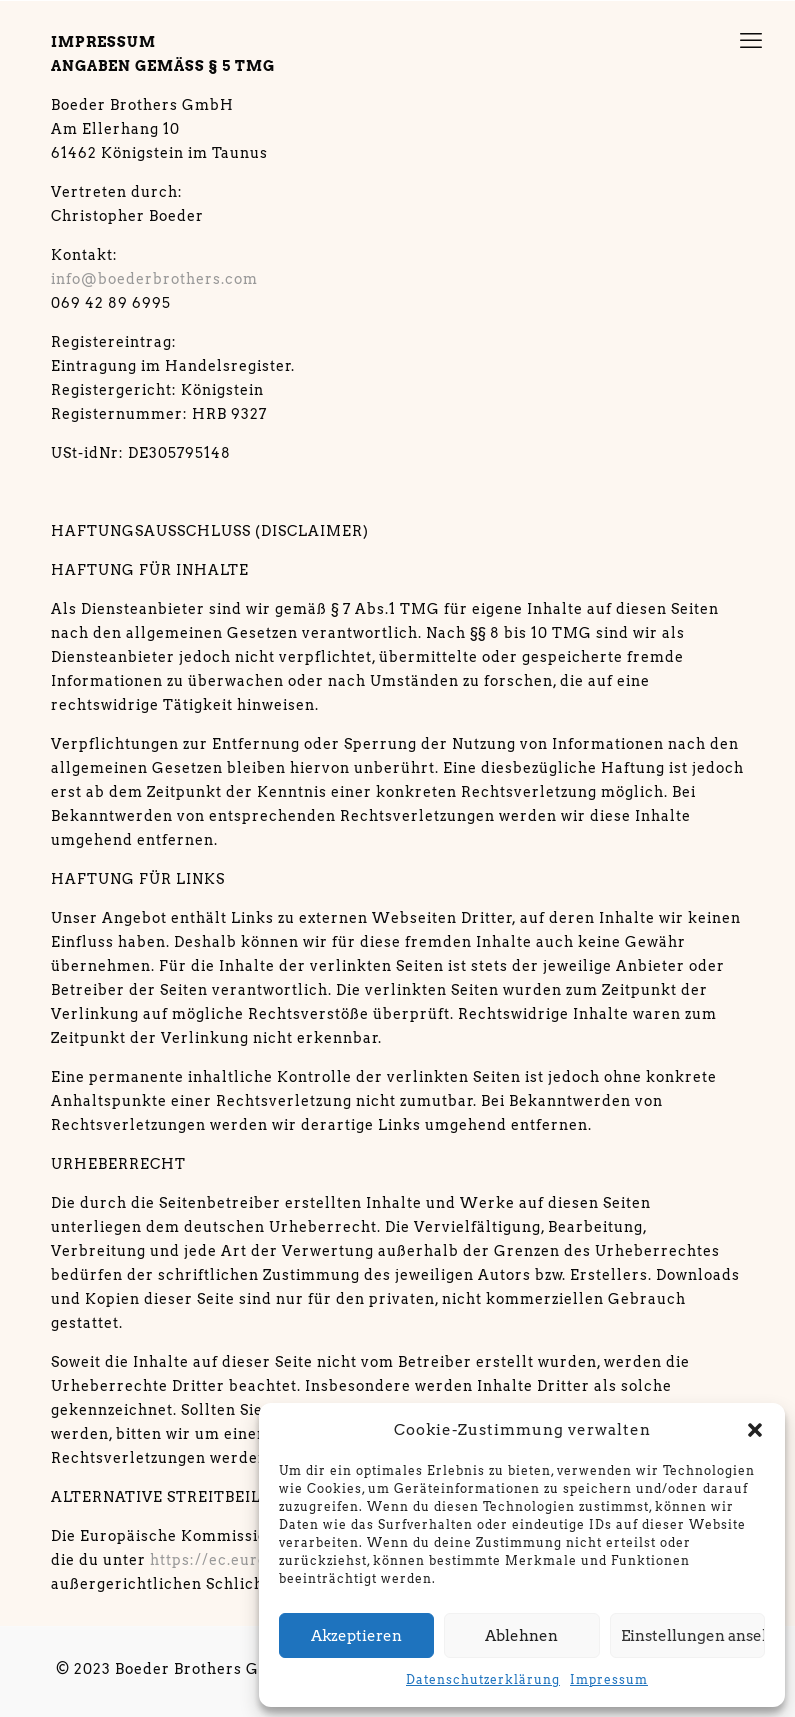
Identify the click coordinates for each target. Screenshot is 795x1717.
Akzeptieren (356, 1636)
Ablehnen (521, 1636)
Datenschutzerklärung (483, 1679)
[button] (755, 1430)
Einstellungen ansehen (693, 1636)
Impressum (609, 1679)
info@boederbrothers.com (154, 279)
